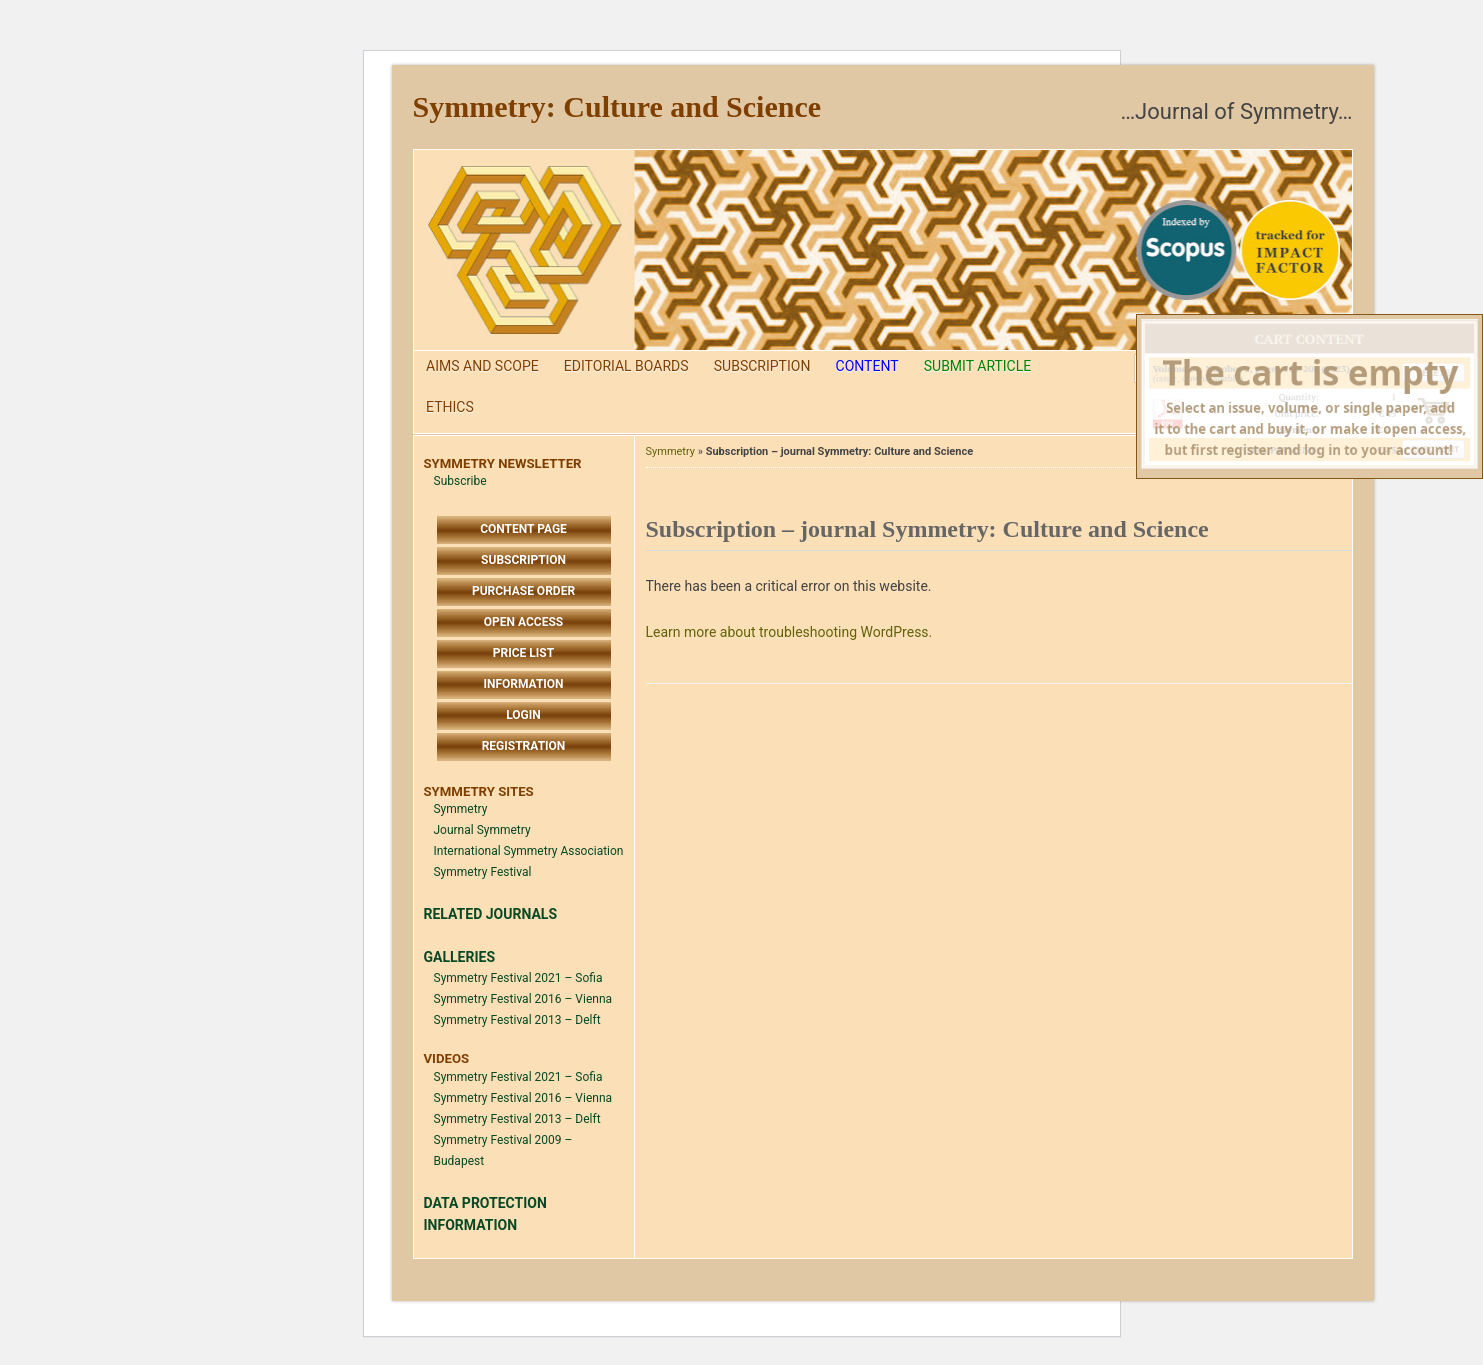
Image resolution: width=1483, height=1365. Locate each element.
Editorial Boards (626, 366)
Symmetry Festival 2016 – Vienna (523, 999)
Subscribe (460, 481)
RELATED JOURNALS (491, 914)
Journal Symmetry (482, 830)
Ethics (450, 407)
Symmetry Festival (483, 872)
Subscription (762, 366)
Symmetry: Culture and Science (617, 106)
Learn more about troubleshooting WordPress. (789, 632)
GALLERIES (460, 957)
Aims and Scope (482, 366)
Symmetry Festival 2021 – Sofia (518, 978)
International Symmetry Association (529, 851)
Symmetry (461, 809)
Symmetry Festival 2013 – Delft (517, 1020)
